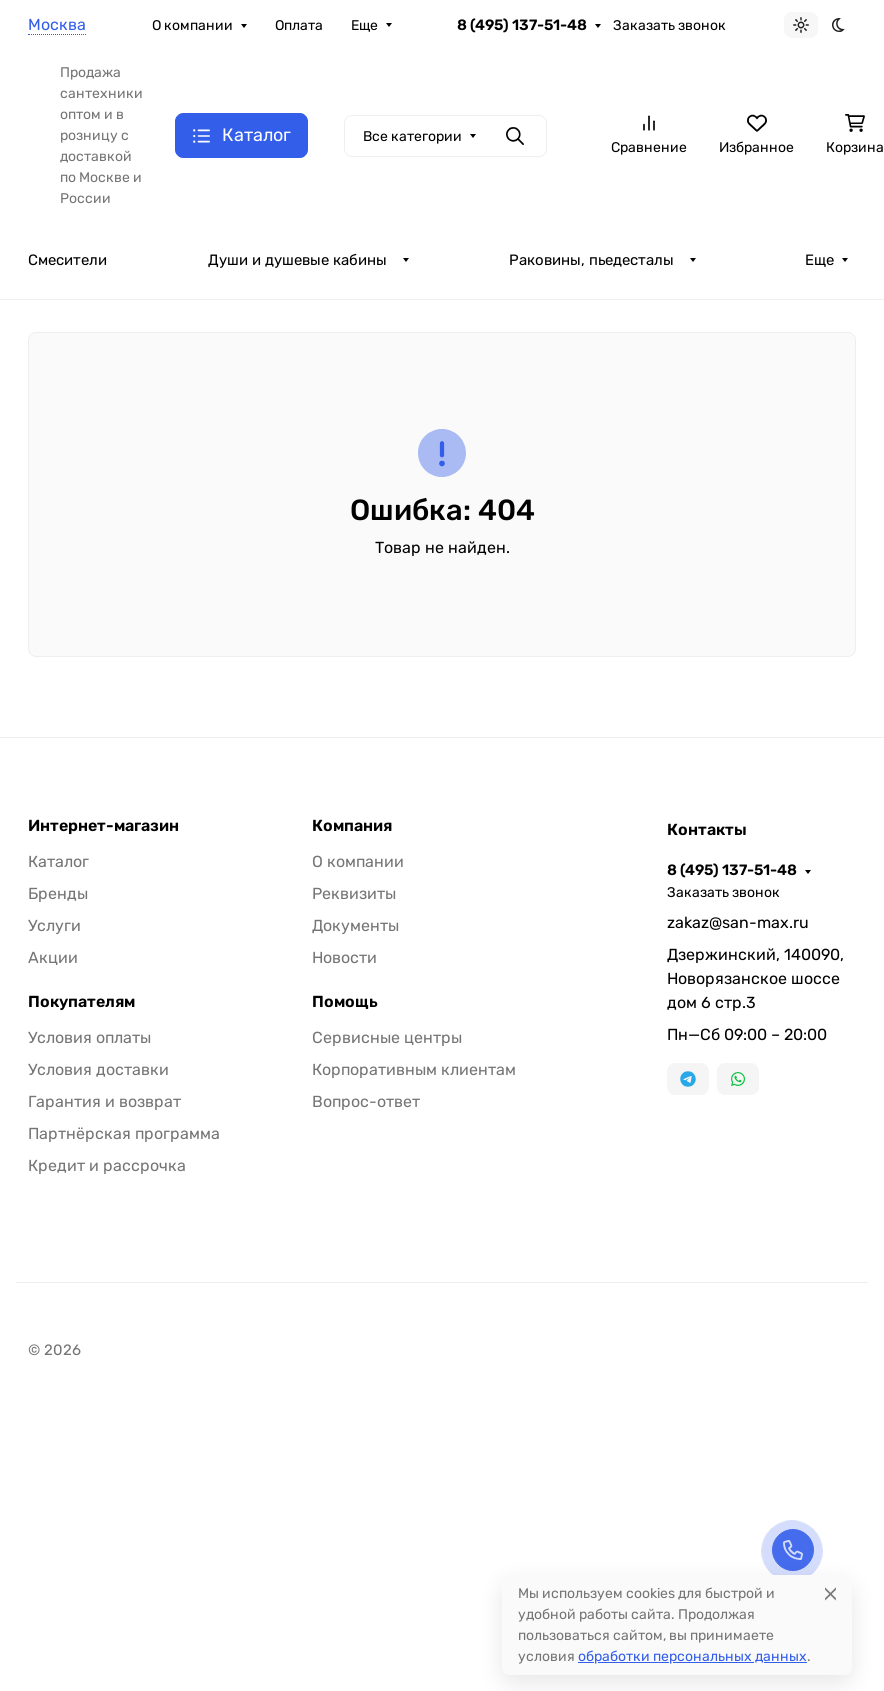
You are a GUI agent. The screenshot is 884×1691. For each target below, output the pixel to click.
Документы (355, 925)
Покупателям (81, 1002)
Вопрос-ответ (366, 1101)
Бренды (58, 893)
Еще (364, 25)
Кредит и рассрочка (107, 1165)
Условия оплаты (89, 1037)
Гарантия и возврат (104, 1101)
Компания (352, 826)
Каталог (58, 861)
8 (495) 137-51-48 (522, 25)
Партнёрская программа (124, 1133)
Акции (53, 957)
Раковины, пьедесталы (591, 260)
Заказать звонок (669, 25)
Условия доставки (98, 1069)
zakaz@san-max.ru (738, 922)
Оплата (299, 25)
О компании (192, 25)
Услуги (54, 925)
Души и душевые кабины (297, 260)
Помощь (345, 1002)
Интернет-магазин (103, 826)
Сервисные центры (387, 1037)
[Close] (830, 1593)
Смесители (67, 260)
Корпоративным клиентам (414, 1069)
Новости (344, 957)
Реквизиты (354, 893)
